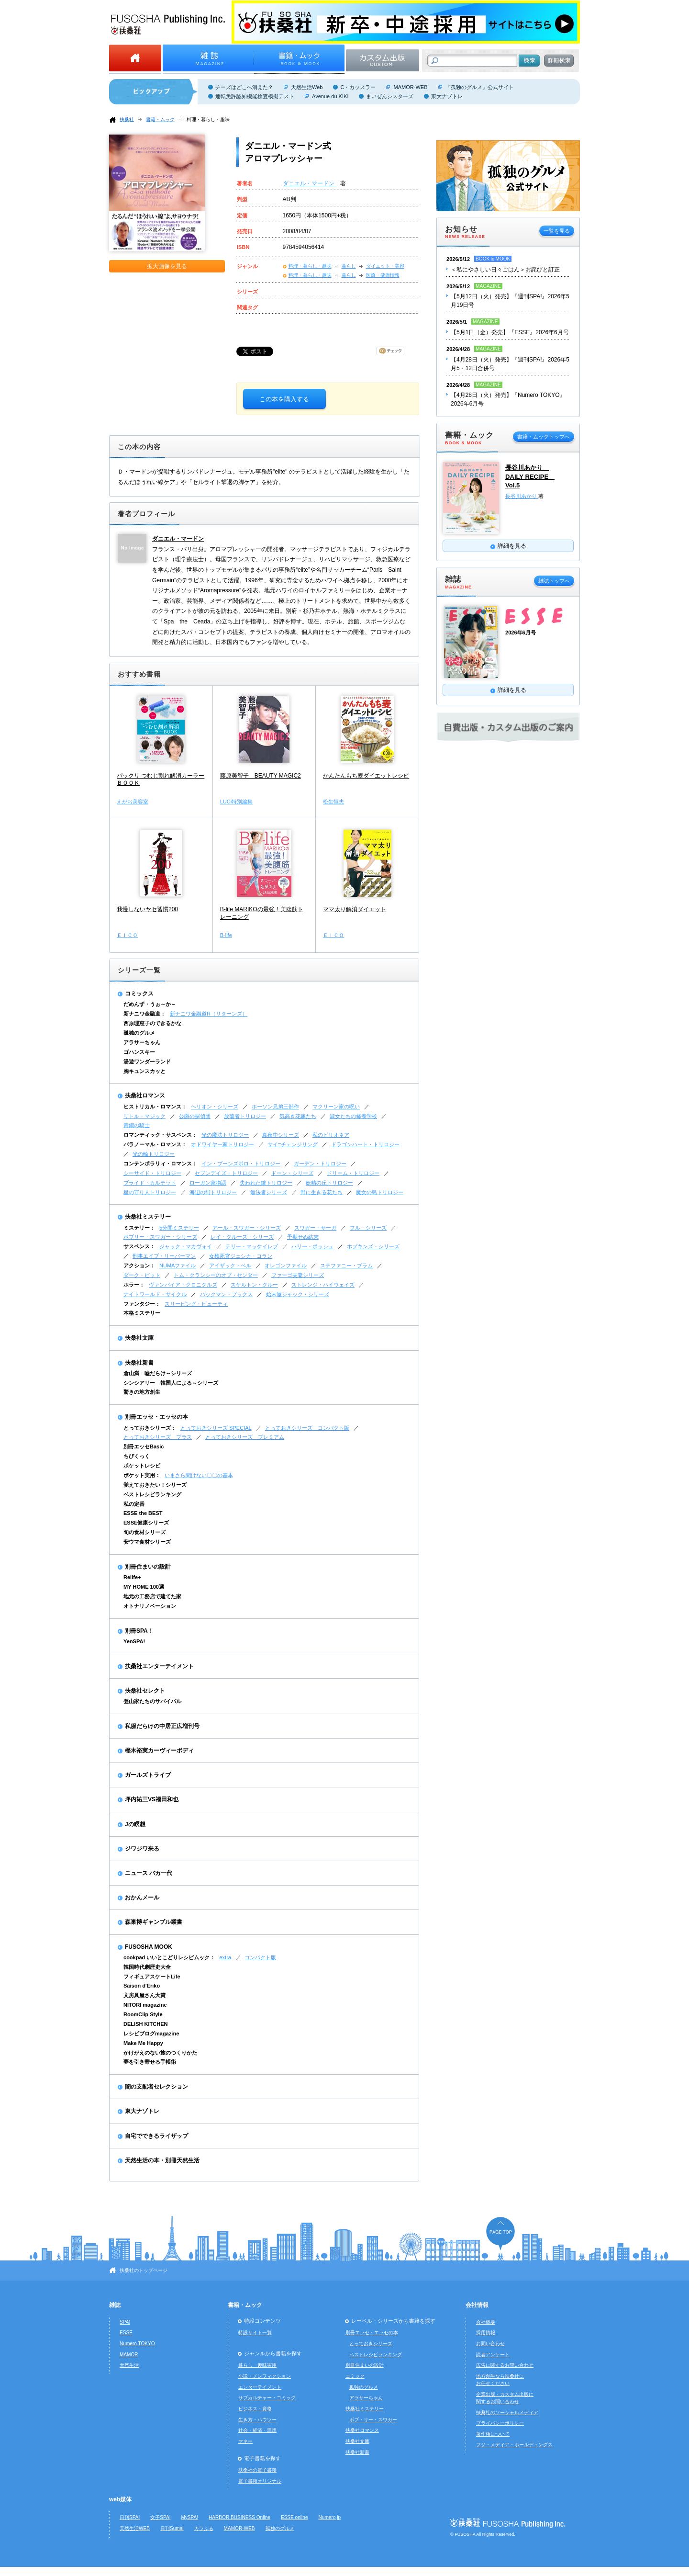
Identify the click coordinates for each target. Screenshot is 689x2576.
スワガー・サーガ (315, 1228)
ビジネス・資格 (255, 2408)
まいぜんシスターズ (389, 96)
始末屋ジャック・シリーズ (297, 1294)
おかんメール (142, 1897)
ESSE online (294, 2517)
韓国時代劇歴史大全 (147, 1967)
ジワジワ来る (142, 1848)
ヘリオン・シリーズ (214, 1106)
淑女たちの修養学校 (353, 1116)
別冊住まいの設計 (148, 1566)
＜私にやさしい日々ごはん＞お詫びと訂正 (505, 269)
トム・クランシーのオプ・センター (216, 1275)
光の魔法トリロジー (225, 1135)
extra (225, 1957)
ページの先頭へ (500, 2233)
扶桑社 (127, 119)
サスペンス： (139, 1246)
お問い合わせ (490, 2343)
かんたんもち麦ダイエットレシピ (366, 775)
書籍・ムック (160, 119)
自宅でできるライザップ (156, 2136)
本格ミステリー (141, 1313)
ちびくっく (136, 1456)
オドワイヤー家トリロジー (222, 1144)
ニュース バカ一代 (148, 1873)
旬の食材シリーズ (144, 1532)
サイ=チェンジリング (292, 1144)
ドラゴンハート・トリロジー (365, 1144)
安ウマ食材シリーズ (147, 1542)
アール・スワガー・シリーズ (246, 1228)
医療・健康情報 (383, 275)
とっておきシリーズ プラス (157, 1437)
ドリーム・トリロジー (353, 1173)
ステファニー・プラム (346, 1265)
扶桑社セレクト (145, 1690)
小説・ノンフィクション (264, 2376)
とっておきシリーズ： (149, 1428)
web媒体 (120, 2499)
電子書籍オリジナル (259, 2481)
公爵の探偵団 (195, 1116)
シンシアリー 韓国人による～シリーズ (170, 1383)
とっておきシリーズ (370, 2343)
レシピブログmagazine (151, 2033)
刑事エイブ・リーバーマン (164, 1256)
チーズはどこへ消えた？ (244, 87)
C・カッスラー (358, 87)
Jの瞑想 (135, 1824)
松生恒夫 (333, 801)
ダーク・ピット (141, 1275)
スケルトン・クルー (254, 1285)
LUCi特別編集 (236, 801)
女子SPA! (160, 2517)
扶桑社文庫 (139, 1337)
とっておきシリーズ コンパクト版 (307, 1428)
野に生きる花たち (321, 1192)
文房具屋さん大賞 (144, 1995)
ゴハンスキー (139, 1052)
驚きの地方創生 (141, 1392)
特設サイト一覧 (255, 2332)
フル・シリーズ (368, 1228)
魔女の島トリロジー (379, 1192)
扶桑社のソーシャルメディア (507, 2412)
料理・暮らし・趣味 (208, 119)
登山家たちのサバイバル (152, 1701)
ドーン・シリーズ (292, 1173)
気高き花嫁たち (297, 1116)
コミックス (139, 993)
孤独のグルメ (139, 1033)
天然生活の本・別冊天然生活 (162, 2160)
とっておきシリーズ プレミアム (244, 1437)
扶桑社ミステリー (148, 1216)
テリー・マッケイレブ (251, 1246)
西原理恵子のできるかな (152, 1023)
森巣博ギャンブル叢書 (153, 1922)
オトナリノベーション (149, 1606)
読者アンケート (493, 2354)
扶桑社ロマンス (145, 1095)
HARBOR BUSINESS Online (239, 2517)
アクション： (139, 1265)
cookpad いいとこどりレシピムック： (169, 1957)
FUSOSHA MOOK (148, 1946)
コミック (355, 2376)
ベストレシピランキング (152, 1494)
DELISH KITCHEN (145, 2024)
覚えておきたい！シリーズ (155, 1485)
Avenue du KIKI (330, 96)
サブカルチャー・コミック (267, 2397)
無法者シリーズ (268, 1192)
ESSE (126, 2332)
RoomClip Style (143, 2014)
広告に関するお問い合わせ (504, 2365)
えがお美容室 (132, 801)
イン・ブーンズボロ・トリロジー (240, 1163)
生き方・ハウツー (257, 2419)
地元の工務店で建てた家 (152, 1596)
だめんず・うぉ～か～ (149, 1004)
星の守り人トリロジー (149, 1192)
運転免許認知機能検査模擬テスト (254, 96)
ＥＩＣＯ (127, 935)
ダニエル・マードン (309, 183)
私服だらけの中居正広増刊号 (162, 1726)
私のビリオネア (330, 1135)
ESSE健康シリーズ (146, 1522)
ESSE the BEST (143, 1513)
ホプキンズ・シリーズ (373, 1246)
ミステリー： (139, 1228)
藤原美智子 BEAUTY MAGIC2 (260, 775)
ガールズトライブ (148, 1775)
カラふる (203, 2528)
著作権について (493, 2434)
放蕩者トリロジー (245, 1116)
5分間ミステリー (179, 1228)
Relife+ (132, 1577)
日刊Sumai (172, 2528)
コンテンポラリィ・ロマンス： (160, 1163)
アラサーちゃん (141, 1042)
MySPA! (189, 2517)
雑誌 (115, 2305)
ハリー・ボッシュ (312, 1246)
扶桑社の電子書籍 (257, 2470)
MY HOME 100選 (143, 1587)
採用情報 (485, 2332)
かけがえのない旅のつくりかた (160, 2053)
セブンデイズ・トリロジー (226, 1173)
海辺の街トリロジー (213, 1192)
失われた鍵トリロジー (266, 1183)
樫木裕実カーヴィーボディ (159, 1750)
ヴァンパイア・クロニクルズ (183, 1285)
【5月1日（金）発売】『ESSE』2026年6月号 (510, 332)
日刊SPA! (130, 2517)
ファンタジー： (141, 1304)
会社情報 (477, 2305)
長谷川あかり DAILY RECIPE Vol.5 (530, 476)
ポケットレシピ (141, 1466)
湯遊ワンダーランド (147, 1061)
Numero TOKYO (137, 2343)
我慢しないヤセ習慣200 (147, 909)
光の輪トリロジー (154, 1154)
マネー (245, 2441)
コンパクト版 (260, 1957)
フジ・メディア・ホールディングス (514, 2444)
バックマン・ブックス (226, 1294)
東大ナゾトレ (447, 96)
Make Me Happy (143, 2043)
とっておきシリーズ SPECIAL (216, 1428)
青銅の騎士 (136, 1125)
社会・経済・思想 (257, 2430)
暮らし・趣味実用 (257, 2365)
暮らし (349, 266)
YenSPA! (134, 1641)
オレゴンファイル (286, 1265)
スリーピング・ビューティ (196, 1304)
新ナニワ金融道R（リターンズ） (208, 1014)
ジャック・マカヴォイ (185, 1246)
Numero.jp (330, 2517)
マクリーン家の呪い (336, 1106)
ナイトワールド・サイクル (155, 1294)
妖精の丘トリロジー (329, 1183)
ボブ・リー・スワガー (373, 2419)
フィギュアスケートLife (151, 1976)
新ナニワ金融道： (144, 1014)
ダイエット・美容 (385, 266)
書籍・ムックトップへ (543, 437)
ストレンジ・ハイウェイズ (323, 1285)
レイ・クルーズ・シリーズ (242, 1237)
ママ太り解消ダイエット (354, 909)
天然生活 (129, 2365)
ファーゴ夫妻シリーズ (297, 1275)
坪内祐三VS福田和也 (151, 1799)
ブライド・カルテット (149, 1183)
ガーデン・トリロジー (320, 1163)
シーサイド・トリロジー (152, 1173)
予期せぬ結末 (303, 1237)
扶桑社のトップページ (143, 2270)
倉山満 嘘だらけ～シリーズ (157, 1373)
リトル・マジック (144, 1116)
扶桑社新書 (139, 1362)
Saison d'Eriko (141, 1985)
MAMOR (129, 2354)
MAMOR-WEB (410, 87)
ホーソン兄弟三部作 (275, 1106)
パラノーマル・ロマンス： (155, 1144)
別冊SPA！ (139, 1630)
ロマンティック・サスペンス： (160, 1135)
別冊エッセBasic (143, 1446)
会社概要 (485, 2322)
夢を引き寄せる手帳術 (149, 2062)
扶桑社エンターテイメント (159, 1666)
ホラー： (133, 1285)
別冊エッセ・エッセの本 (156, 1416)
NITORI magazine (145, 2005)
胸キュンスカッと (144, 1071)
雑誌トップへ (554, 581)
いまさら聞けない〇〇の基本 (199, 1475)
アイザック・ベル (230, 1265)
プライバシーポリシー (500, 2423)
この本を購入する (284, 399)
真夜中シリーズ (280, 1135)
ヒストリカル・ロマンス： (155, 1106)
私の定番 (133, 1504)
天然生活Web (306, 87)
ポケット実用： (141, 1475)
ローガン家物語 (207, 1183)
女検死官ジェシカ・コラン (240, 1256)
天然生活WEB (135, 2528)
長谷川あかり (521, 496)
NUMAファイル (177, 1265)
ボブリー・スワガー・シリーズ (160, 1237)
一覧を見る (557, 231)
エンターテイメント (259, 2387)
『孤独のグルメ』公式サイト (479, 87)
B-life (226, 935)
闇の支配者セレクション (156, 2086)
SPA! (125, 2322)
